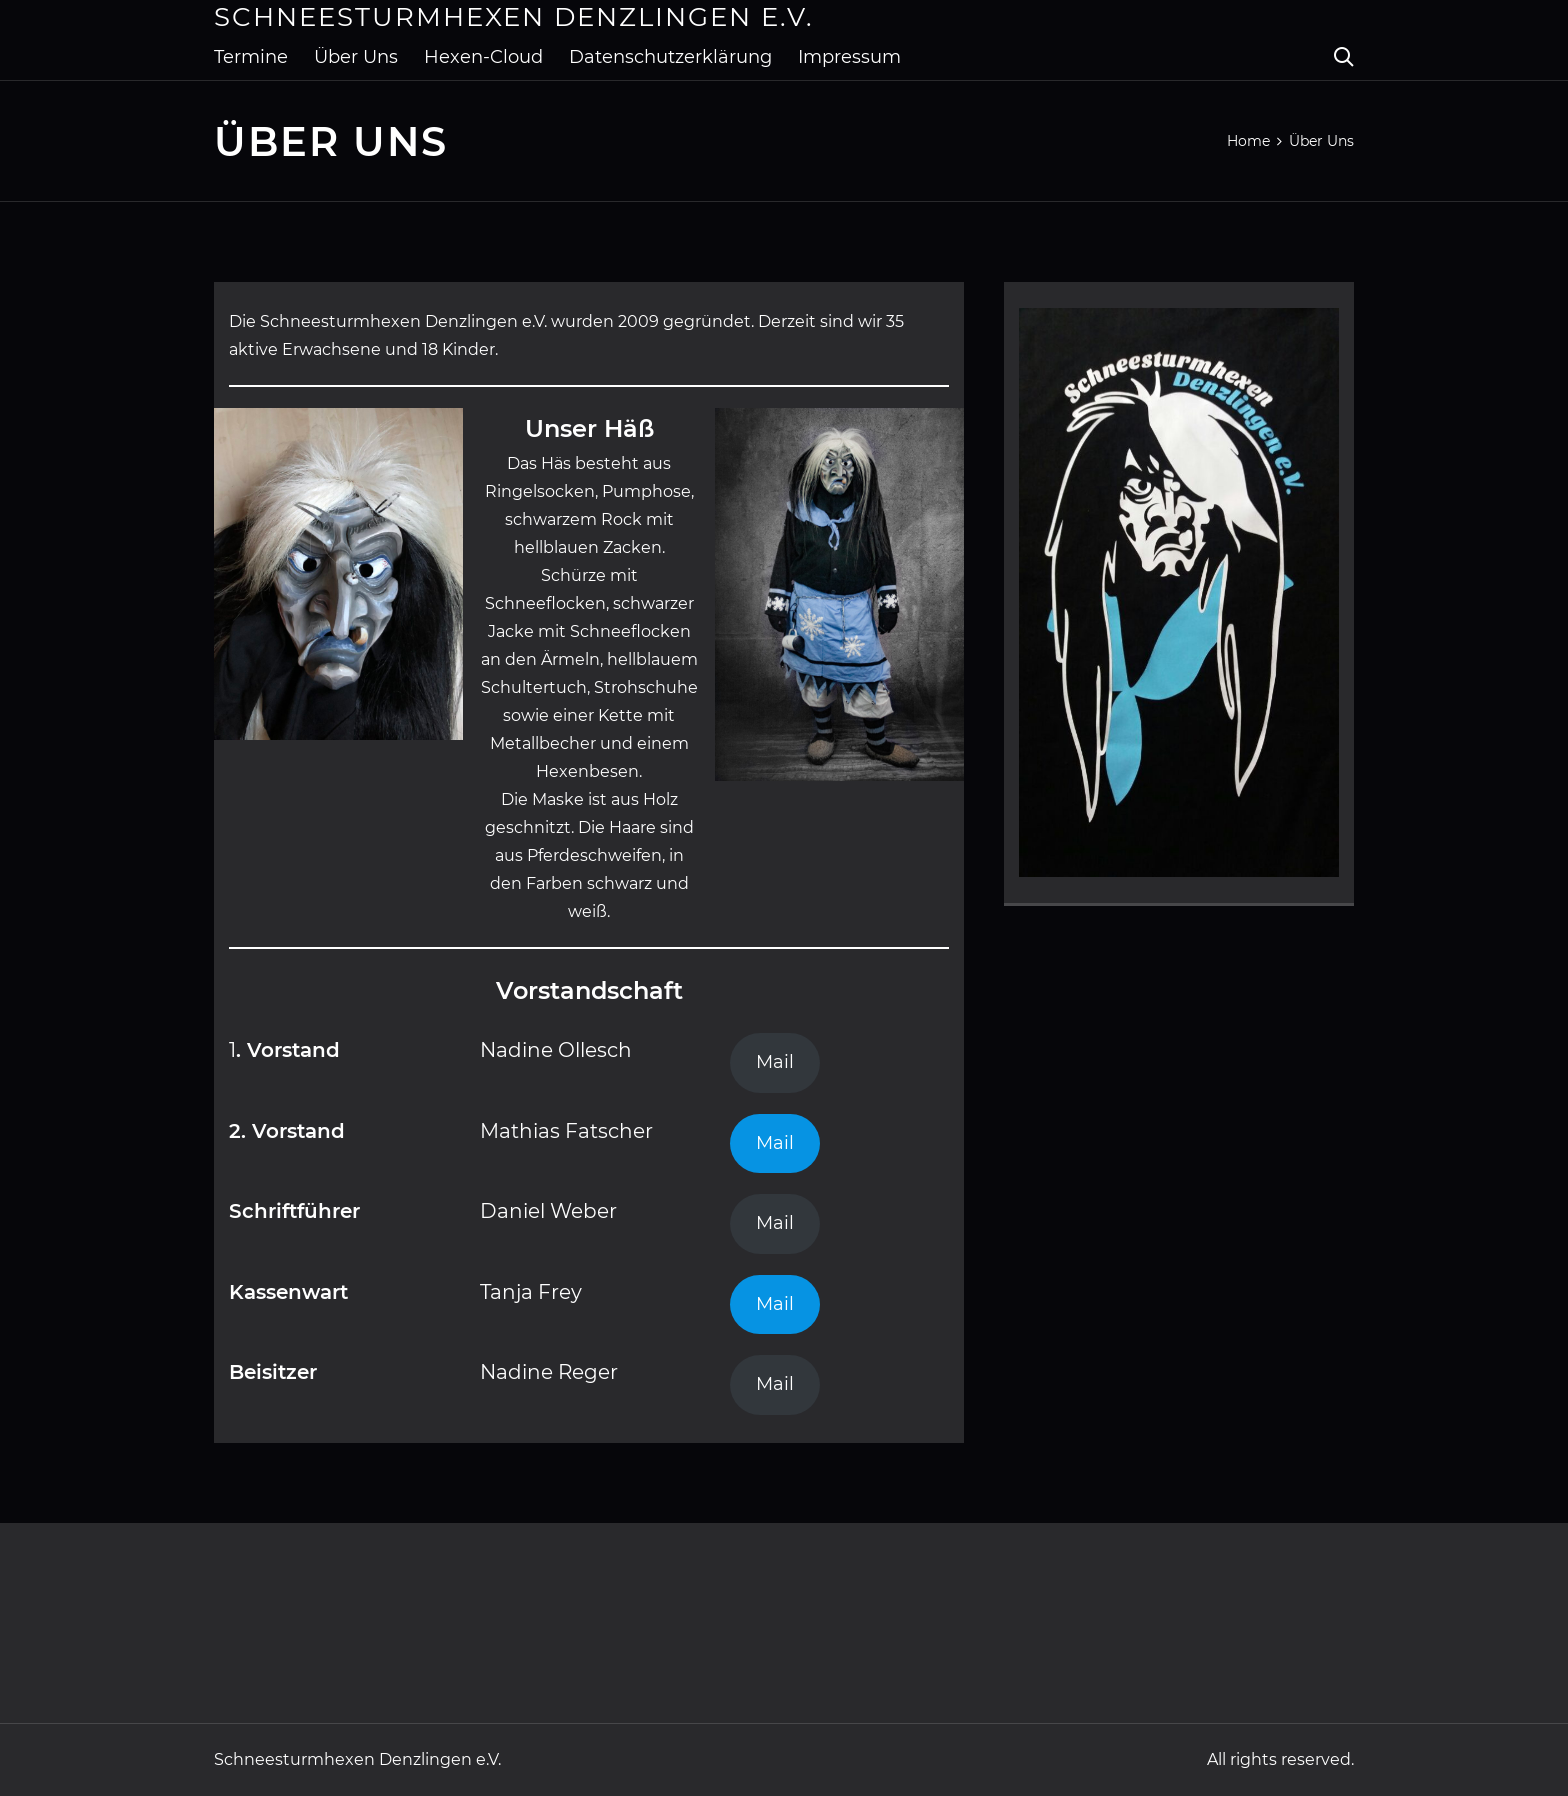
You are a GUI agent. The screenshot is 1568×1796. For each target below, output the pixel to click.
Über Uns (356, 57)
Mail (775, 1062)
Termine (251, 57)
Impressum (849, 57)
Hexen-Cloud (483, 57)
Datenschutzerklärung (670, 57)
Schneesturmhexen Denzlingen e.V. (514, 17)
